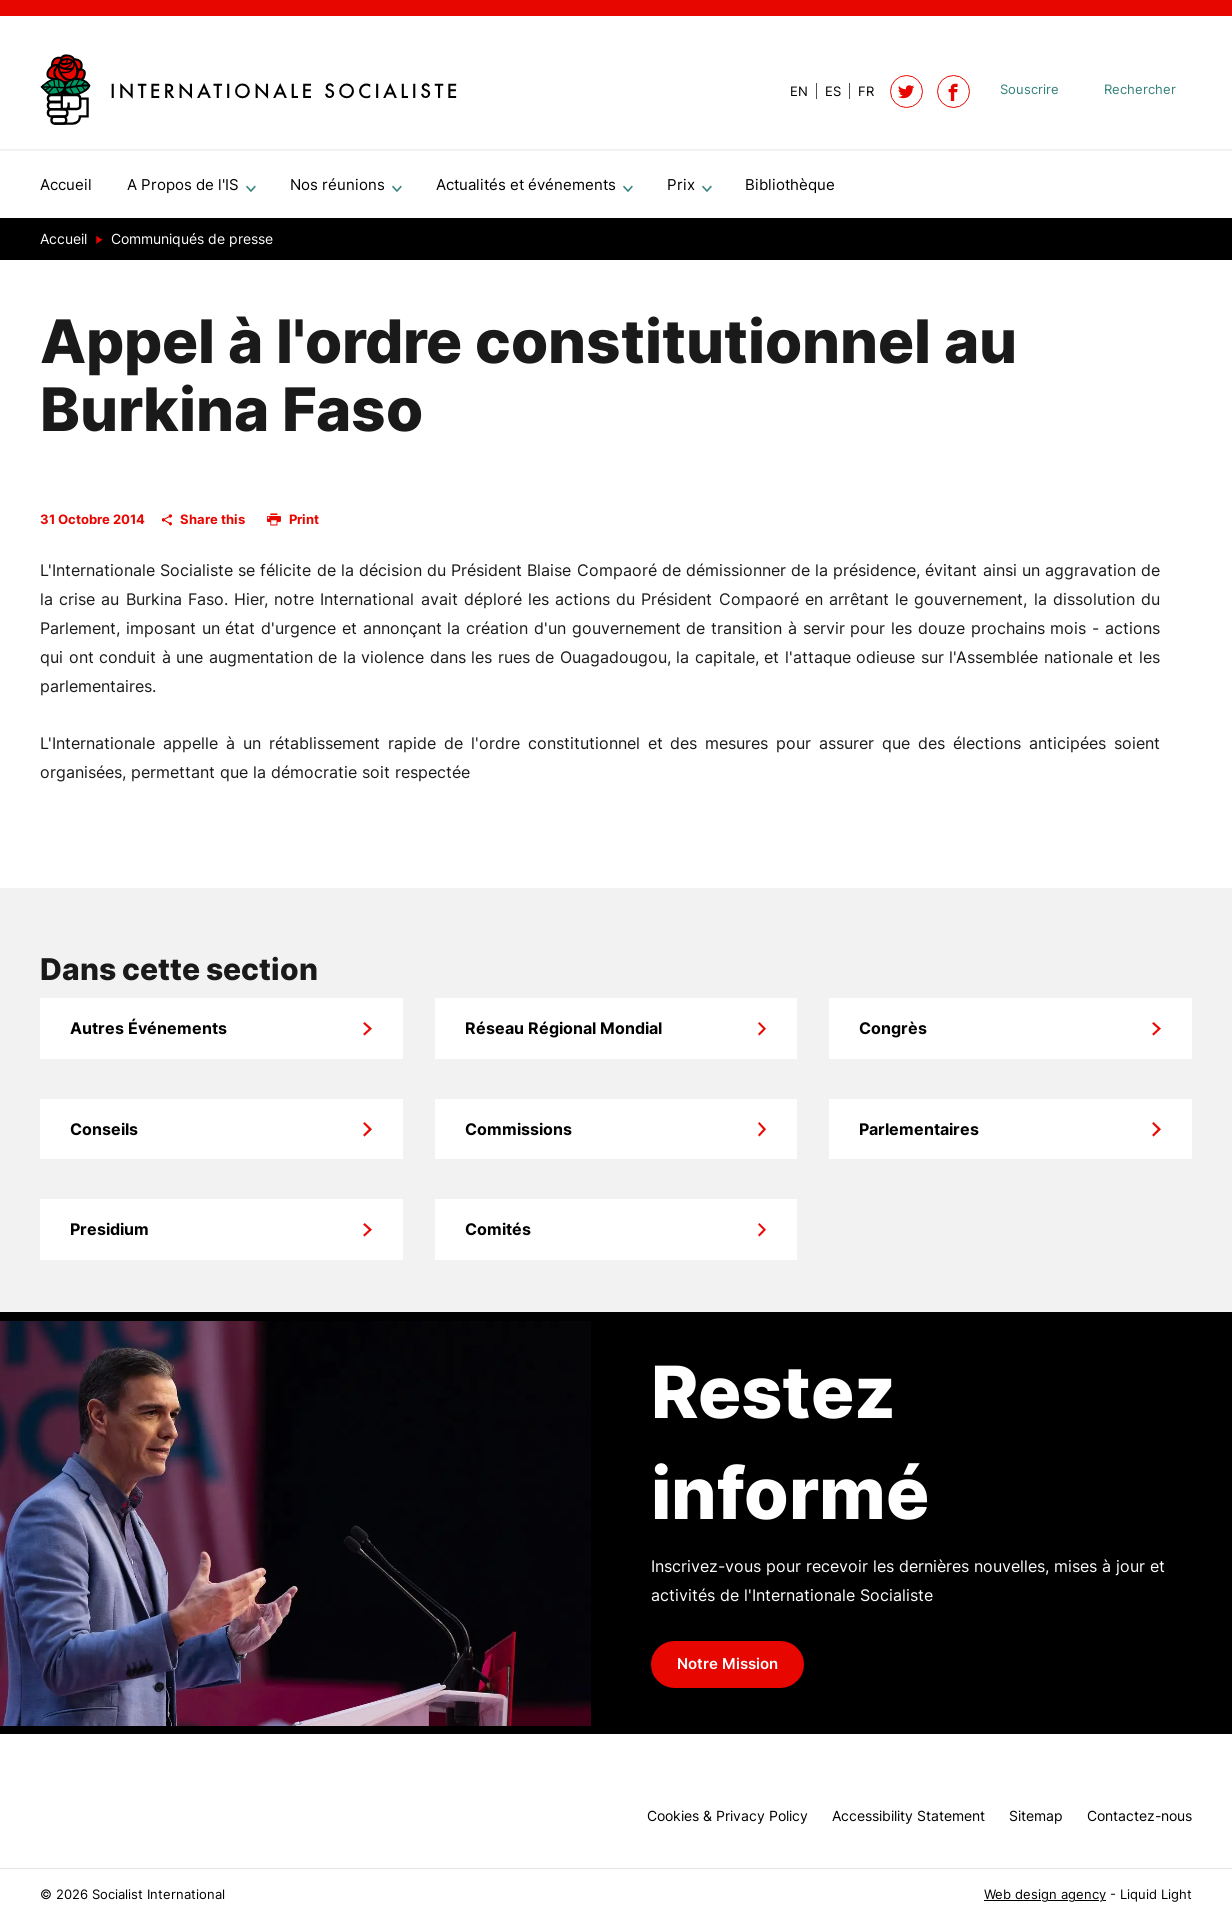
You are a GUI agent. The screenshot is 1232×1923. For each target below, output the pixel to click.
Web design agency (1045, 1894)
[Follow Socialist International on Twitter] (906, 91)
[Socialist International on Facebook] (953, 91)
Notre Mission (727, 1672)
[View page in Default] (791, 91)
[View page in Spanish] (824, 91)
